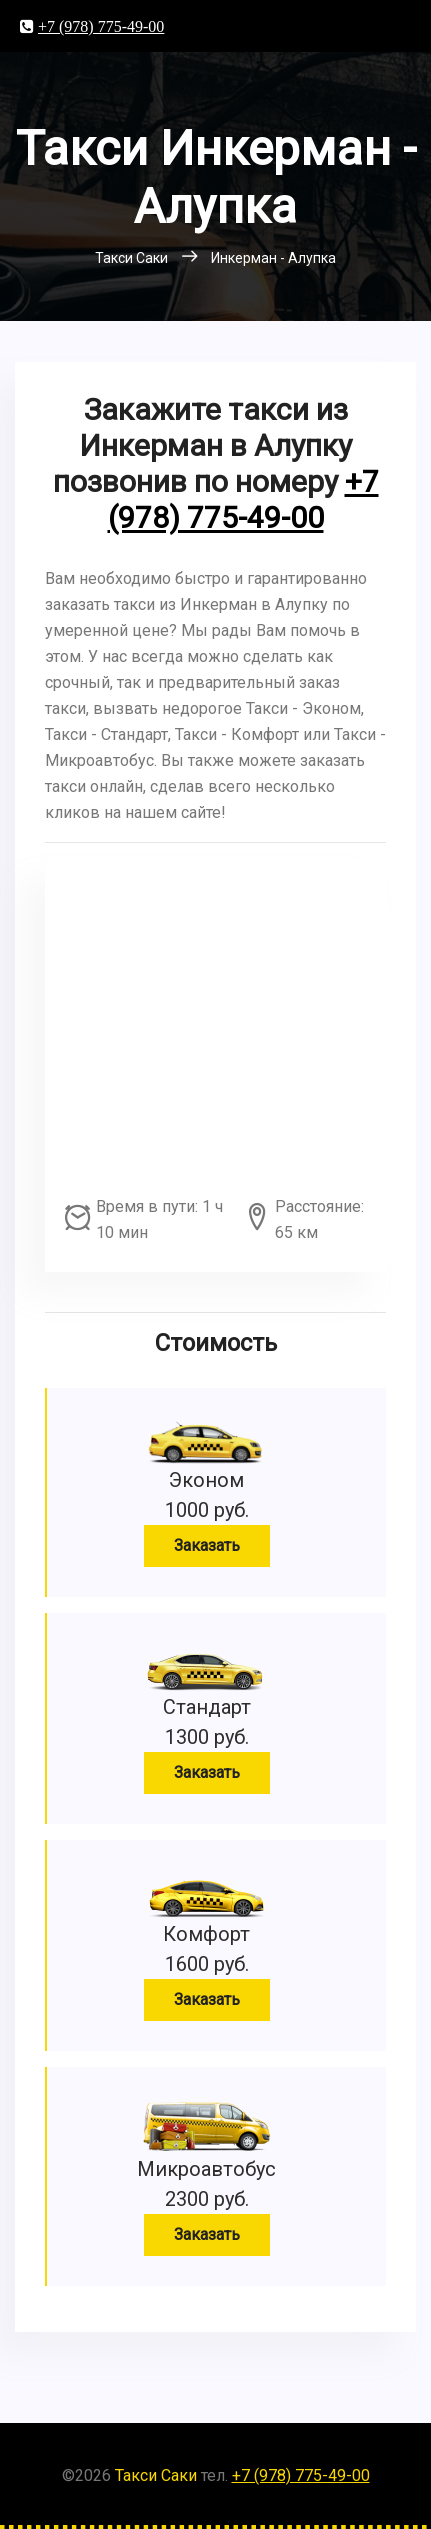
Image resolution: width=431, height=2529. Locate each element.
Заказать (207, 1545)
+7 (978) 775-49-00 (101, 26)
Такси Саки (156, 2475)
